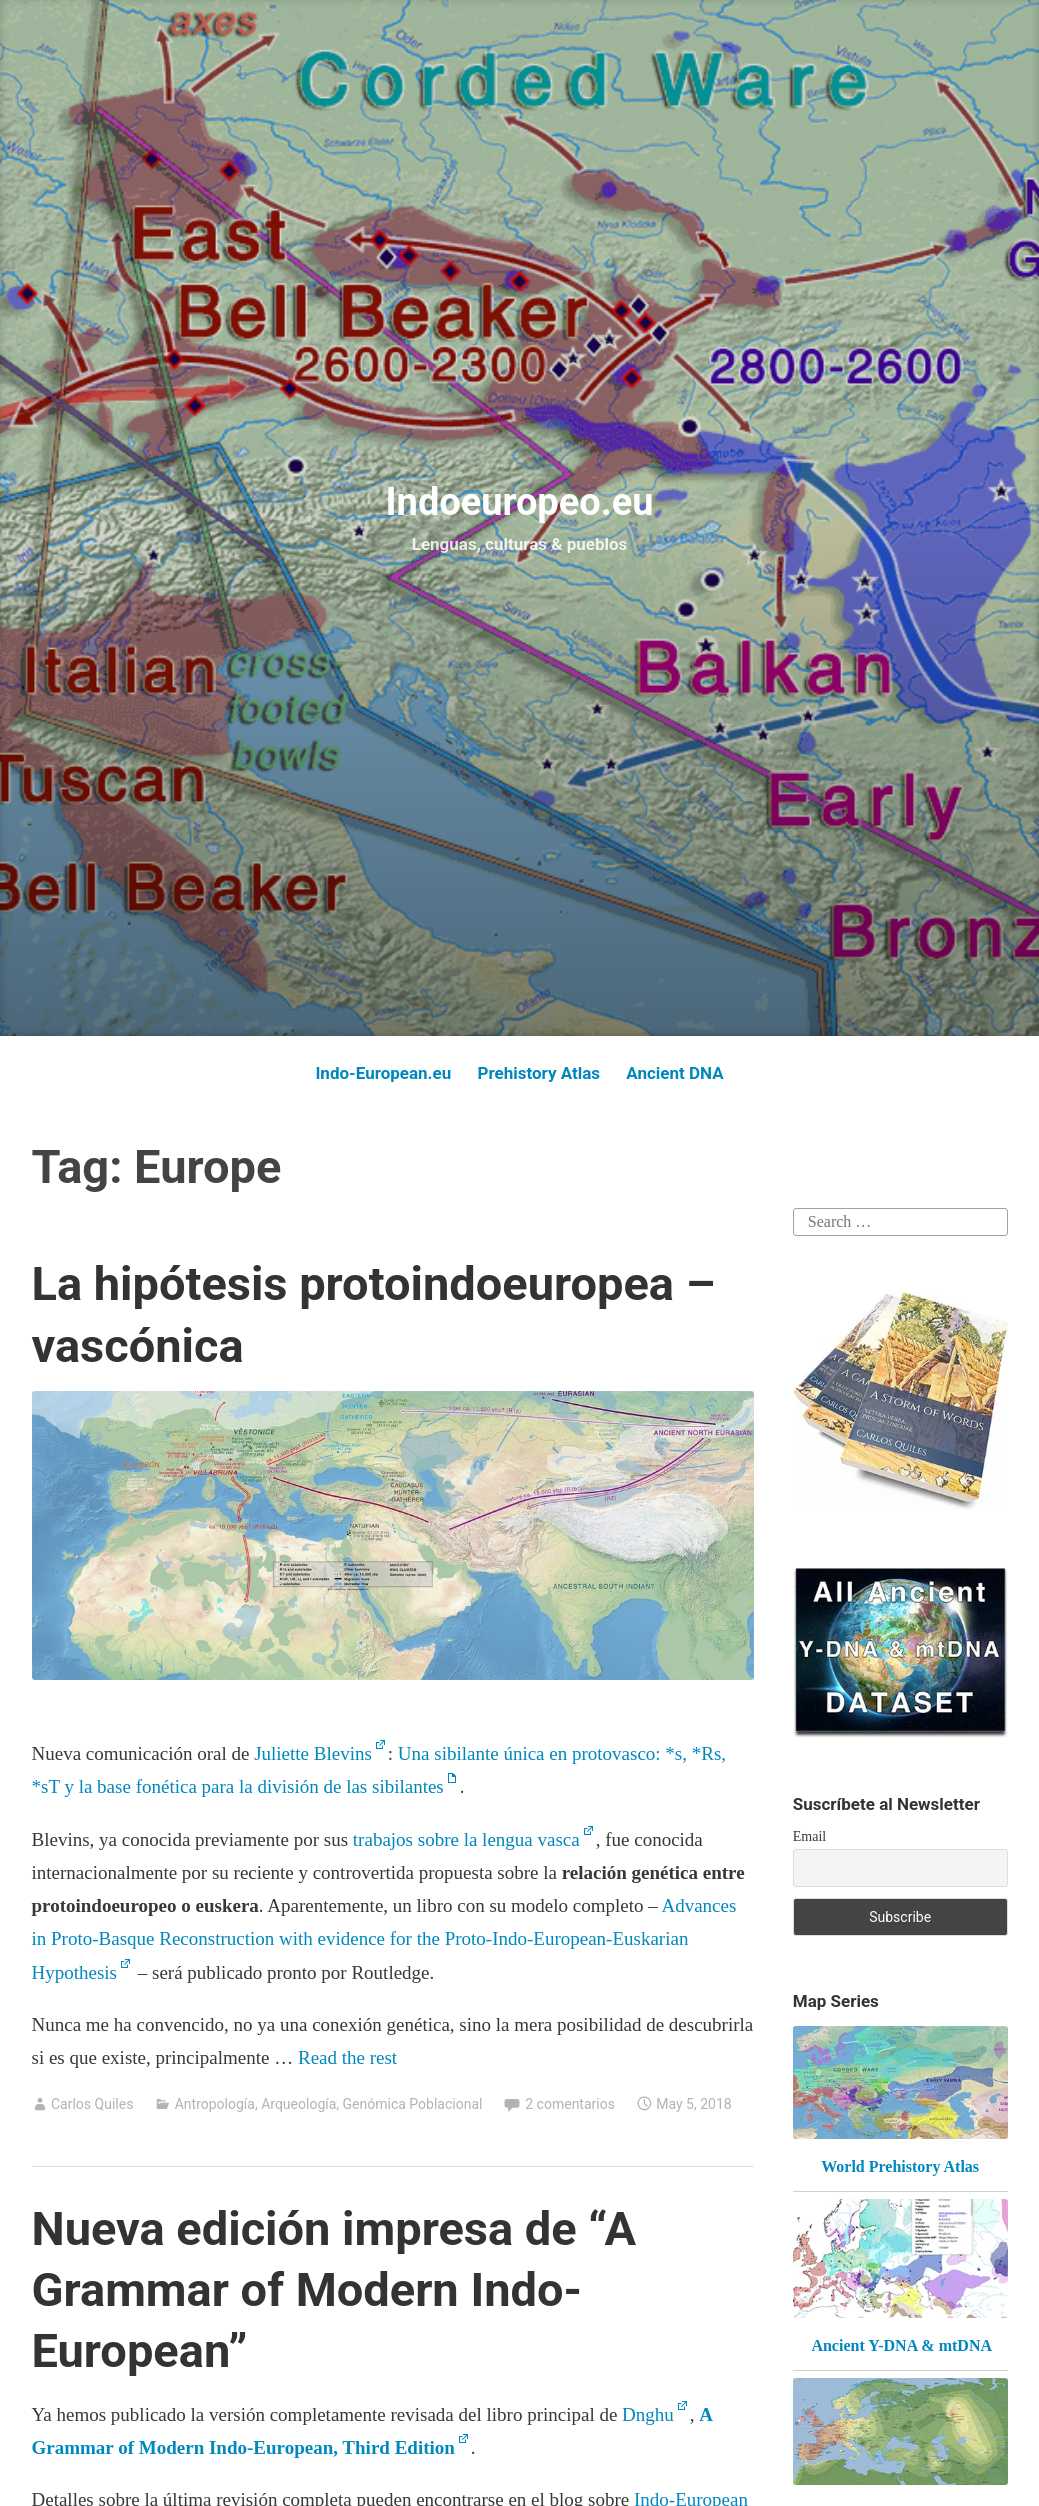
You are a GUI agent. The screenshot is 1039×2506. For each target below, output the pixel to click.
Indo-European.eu (383, 1073)
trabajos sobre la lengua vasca (466, 1839)
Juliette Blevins (313, 1753)
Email (809, 1836)
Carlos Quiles (92, 2104)
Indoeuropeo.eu (519, 502)
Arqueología (298, 2104)
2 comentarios (570, 2104)
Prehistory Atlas (538, 1073)
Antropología (215, 2104)
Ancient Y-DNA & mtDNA (901, 2345)
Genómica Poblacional (413, 2104)
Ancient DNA (674, 1073)
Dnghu (648, 2414)
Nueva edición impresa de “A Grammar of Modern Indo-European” (334, 2289)
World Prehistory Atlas (900, 2166)
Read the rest (350, 2057)
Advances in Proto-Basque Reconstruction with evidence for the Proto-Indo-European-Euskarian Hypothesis (384, 1939)
